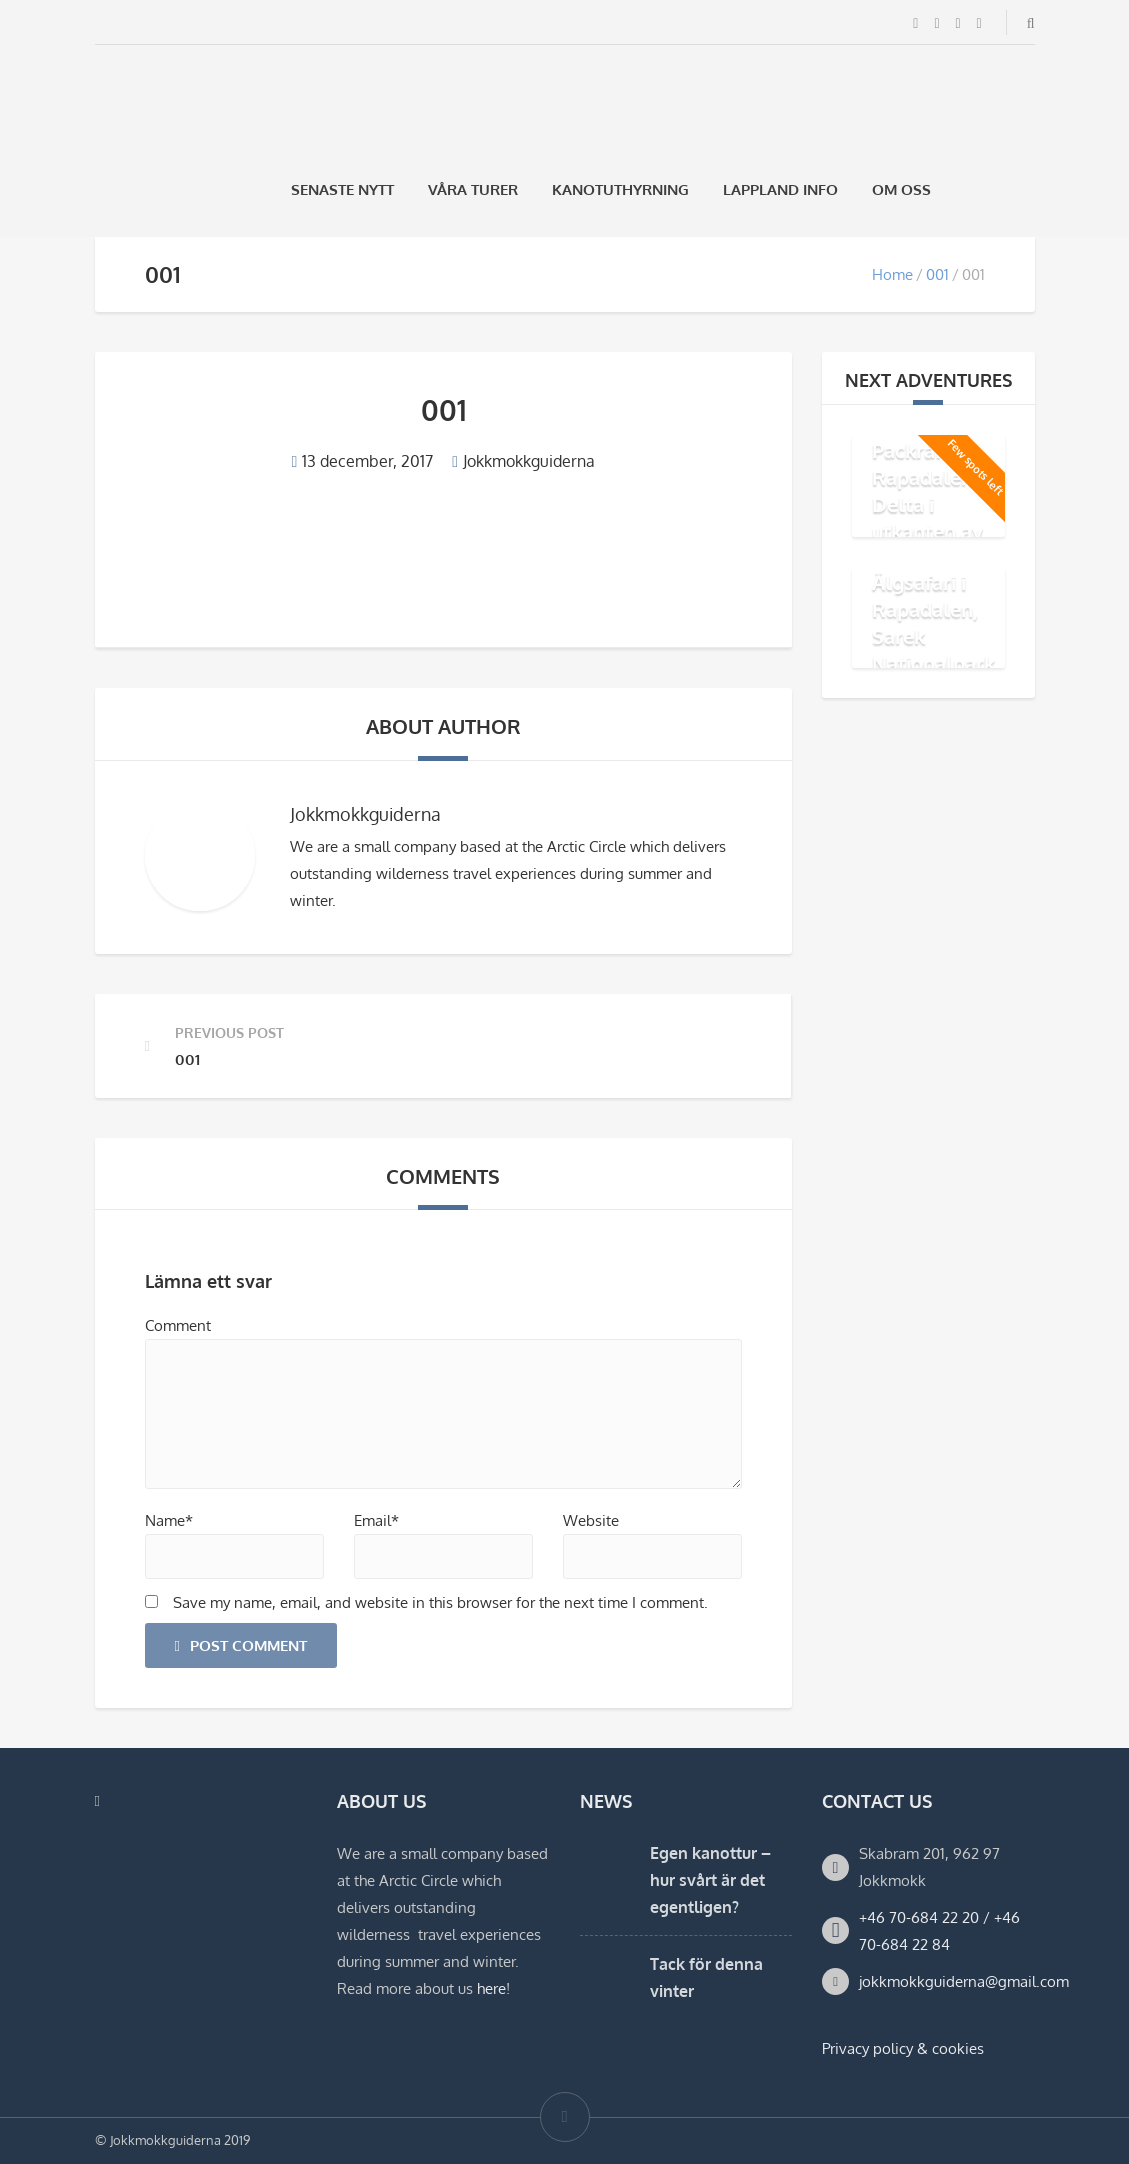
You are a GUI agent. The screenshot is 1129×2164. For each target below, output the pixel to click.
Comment (178, 1325)
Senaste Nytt (342, 189)
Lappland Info (780, 189)
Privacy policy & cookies (903, 2048)
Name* (169, 1520)
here (491, 1988)
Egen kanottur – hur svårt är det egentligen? (710, 1880)
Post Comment (241, 1645)
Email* (376, 1520)
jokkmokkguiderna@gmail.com (964, 1981)
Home (892, 274)
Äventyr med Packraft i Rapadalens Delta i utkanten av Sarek (932, 490)
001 (937, 274)
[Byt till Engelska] (1026, 189)
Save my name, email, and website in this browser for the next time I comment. (440, 1602)
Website (591, 1520)
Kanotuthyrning (620, 189)
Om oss (901, 189)
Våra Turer (473, 189)
